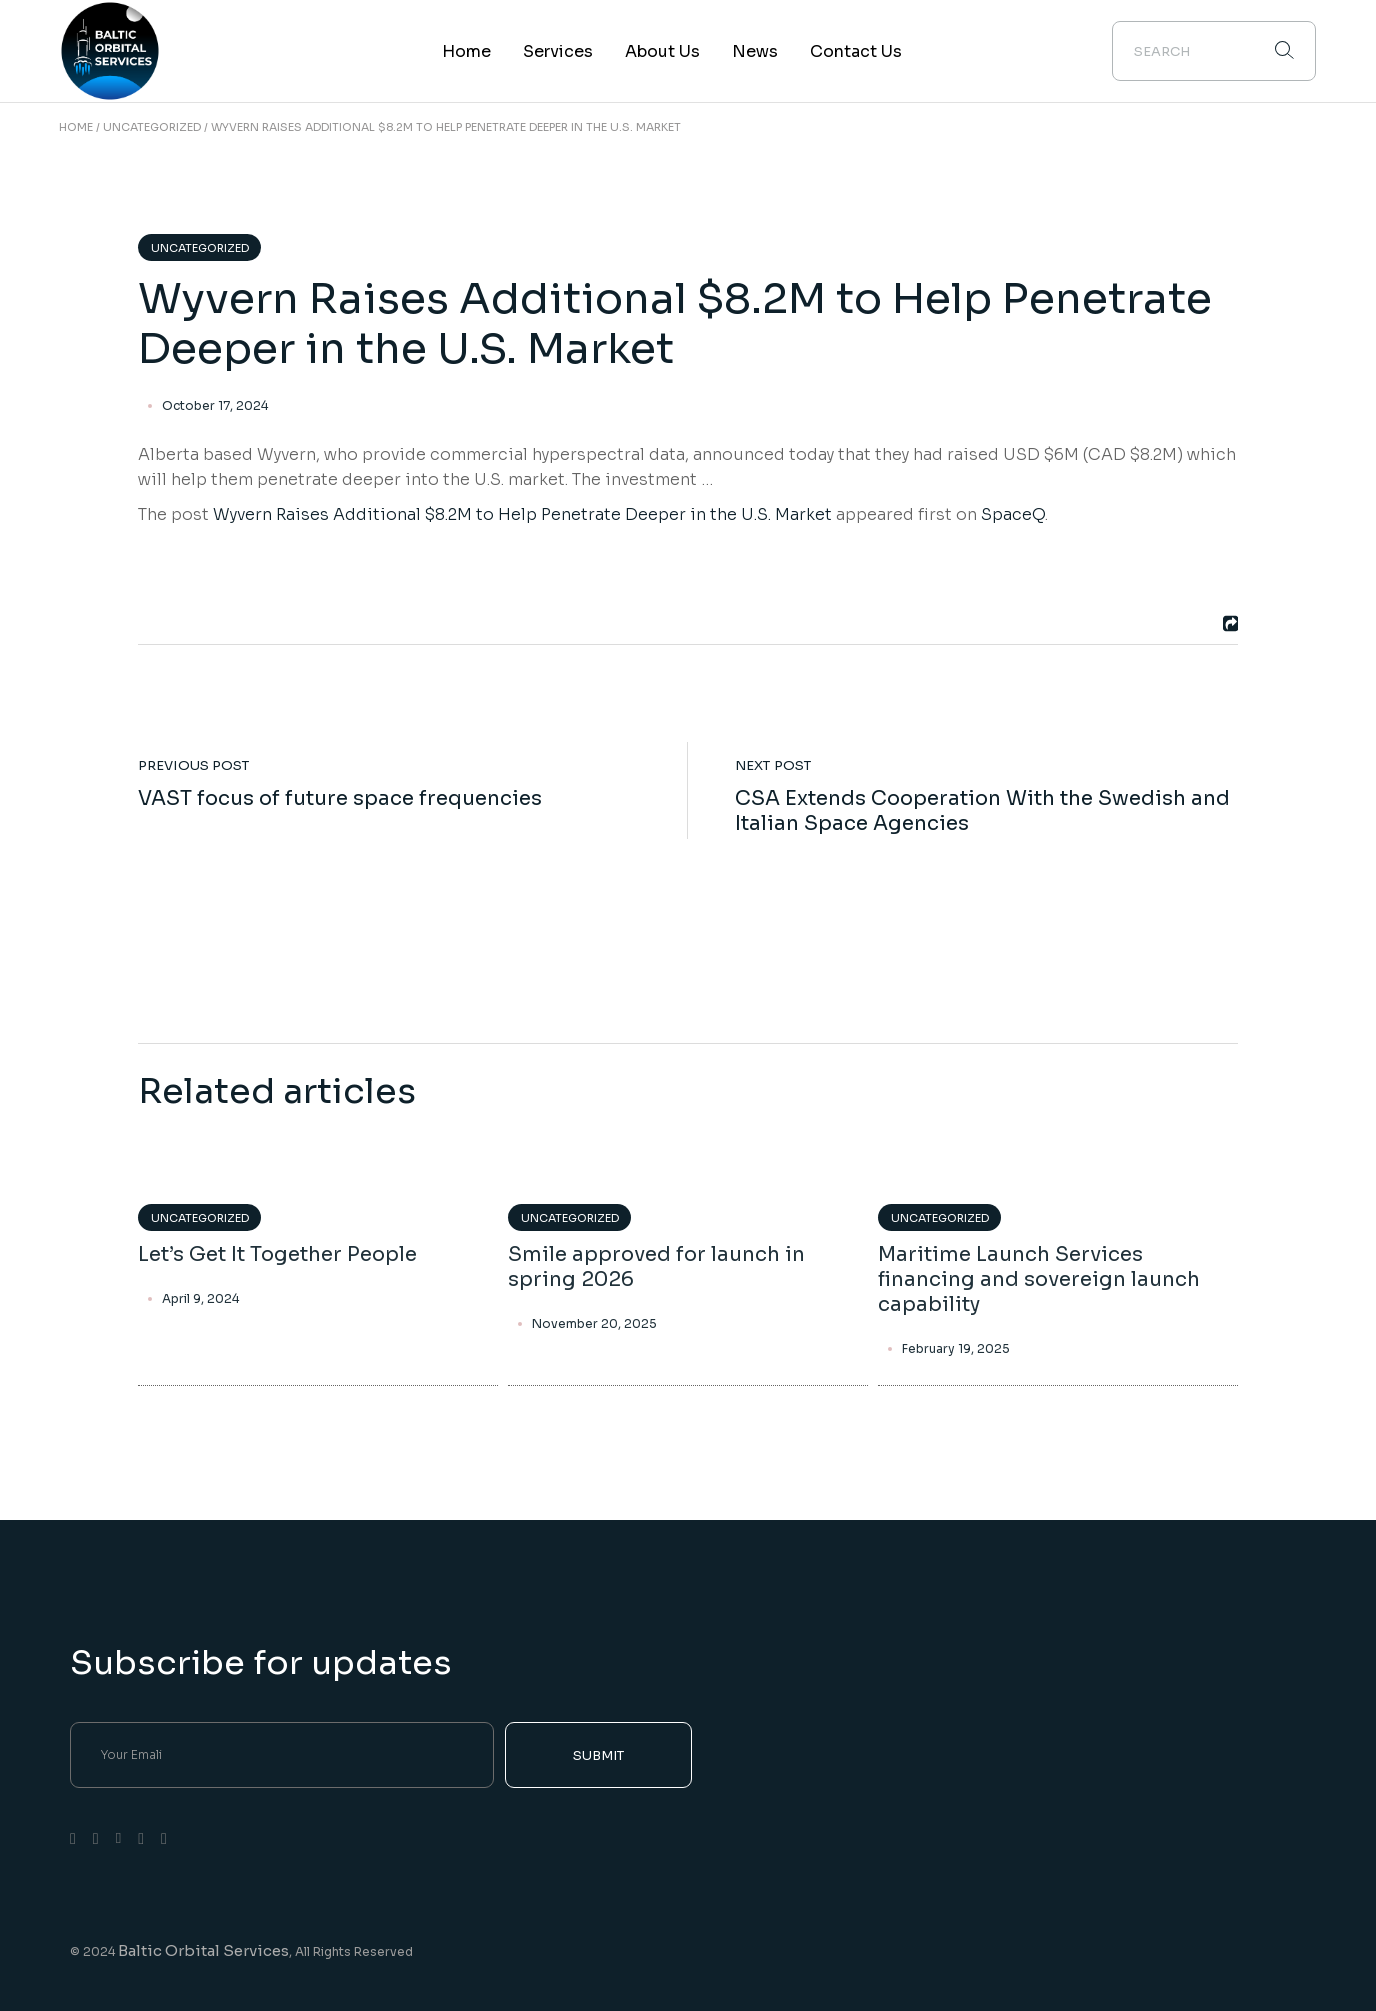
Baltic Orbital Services (203, 1950)
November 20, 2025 (594, 1324)
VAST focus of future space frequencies (340, 798)
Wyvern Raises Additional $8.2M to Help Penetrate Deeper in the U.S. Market (522, 514)
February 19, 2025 (956, 1349)
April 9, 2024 (200, 1299)
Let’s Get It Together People (277, 1254)
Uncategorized (152, 127)
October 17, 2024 (215, 406)
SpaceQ (1013, 514)
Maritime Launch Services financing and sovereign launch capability (1039, 1279)
